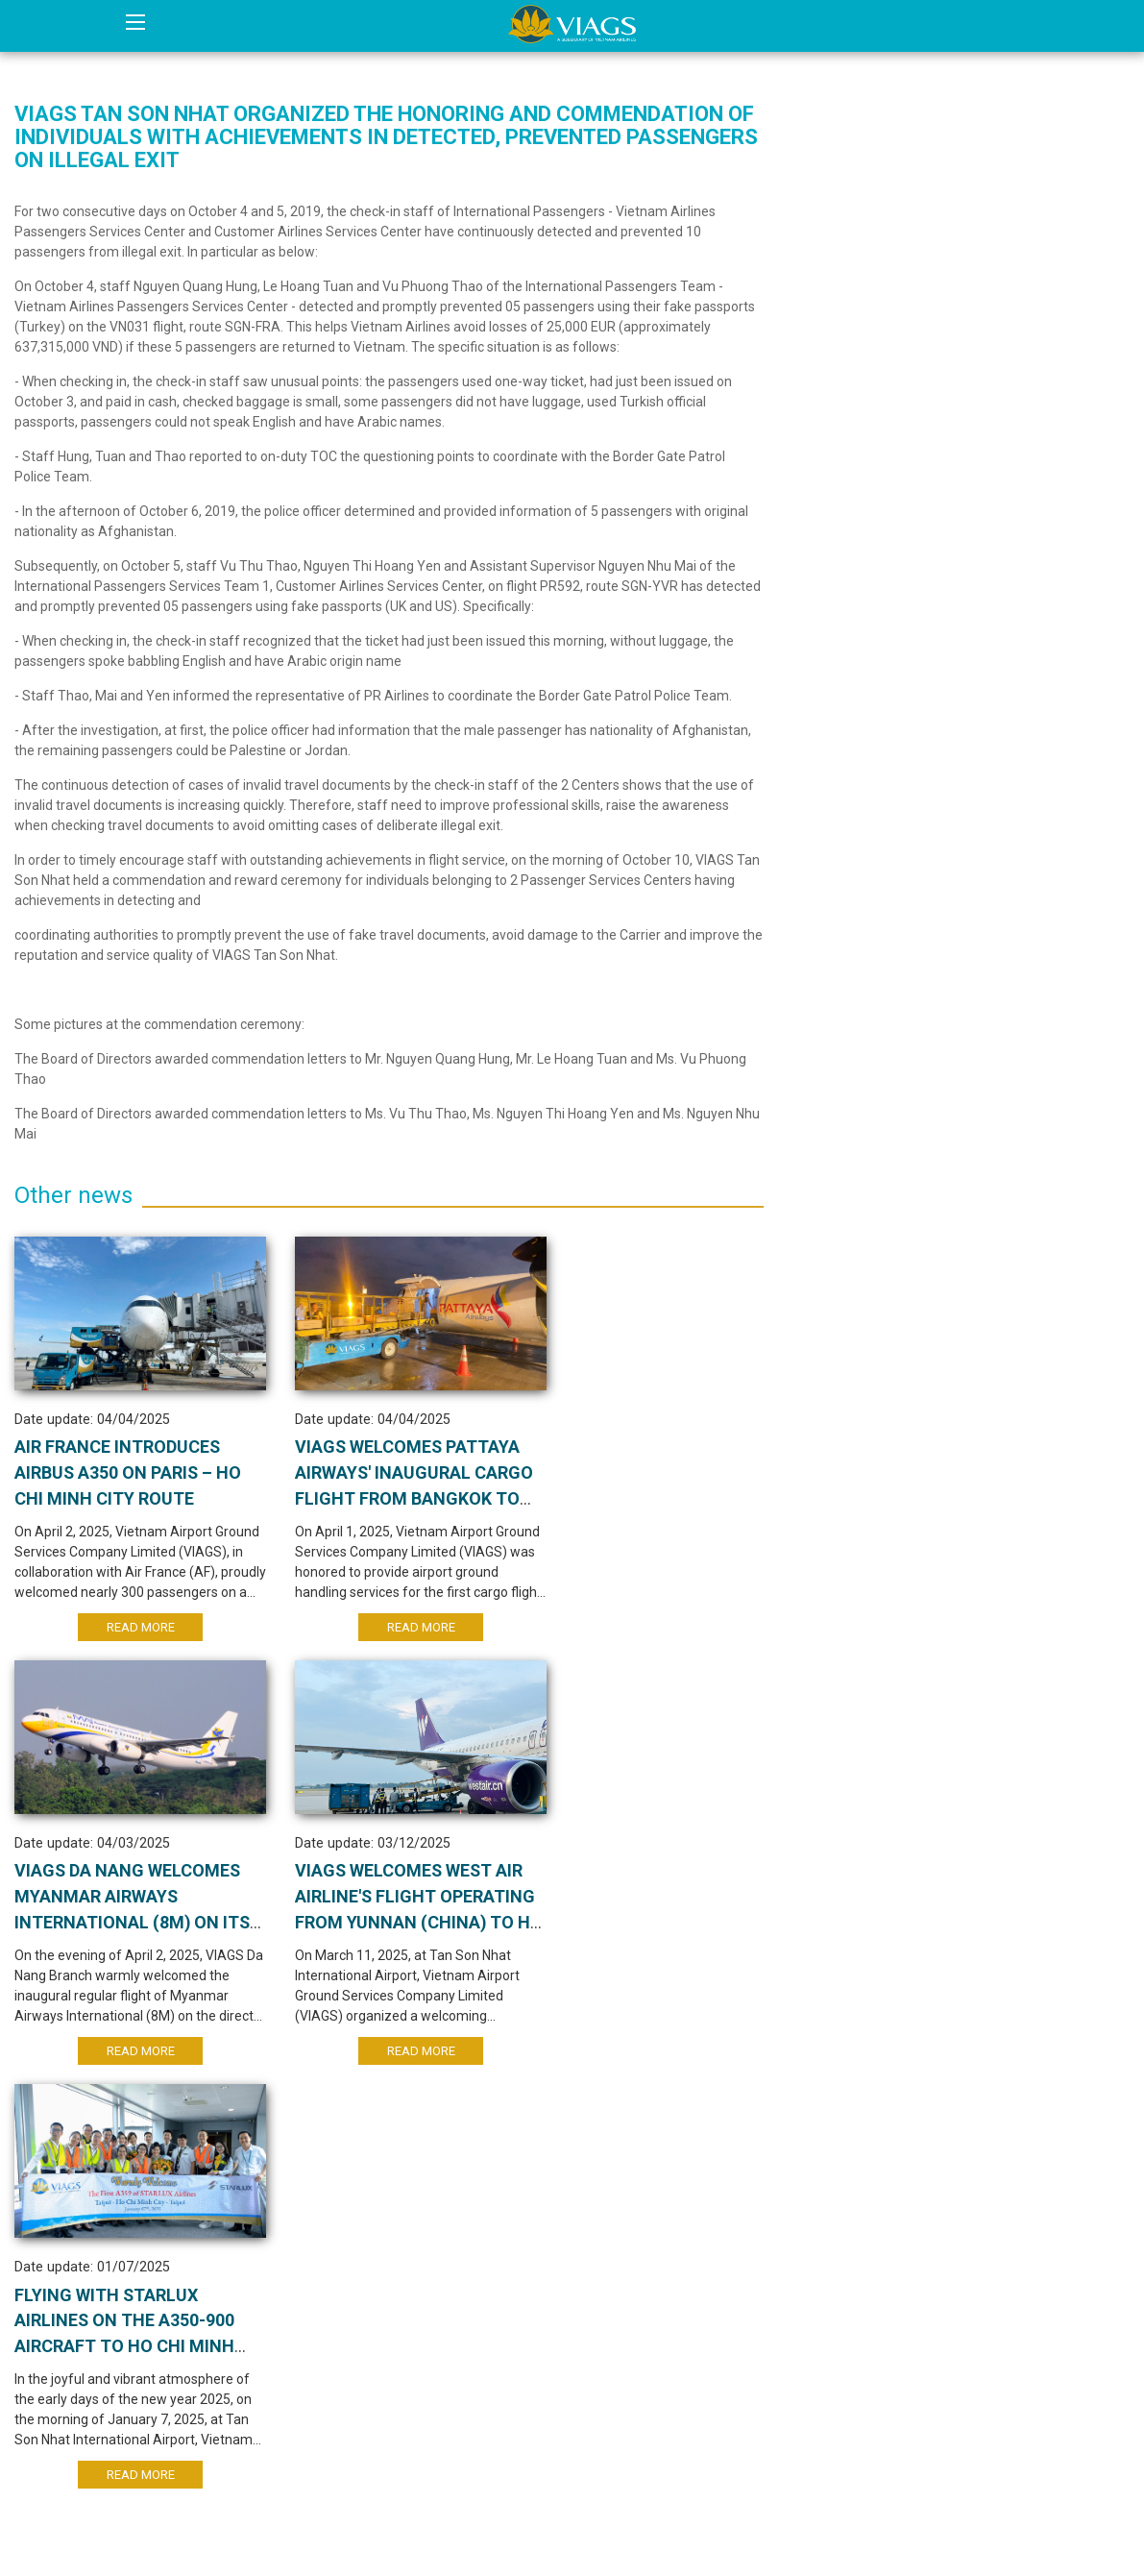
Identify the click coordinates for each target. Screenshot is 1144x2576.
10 (517, 2169)
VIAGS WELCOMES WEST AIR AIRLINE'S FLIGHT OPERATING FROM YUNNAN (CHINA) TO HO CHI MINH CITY (124, 1932)
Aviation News (858, 210)
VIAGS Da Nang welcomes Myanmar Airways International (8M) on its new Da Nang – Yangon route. (632, 1503)
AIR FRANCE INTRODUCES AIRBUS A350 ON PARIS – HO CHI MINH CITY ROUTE (118, 1477)
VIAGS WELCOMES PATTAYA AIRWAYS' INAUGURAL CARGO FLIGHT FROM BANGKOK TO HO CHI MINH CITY (380, 1503)
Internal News (854, 168)
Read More (127, 1631)
